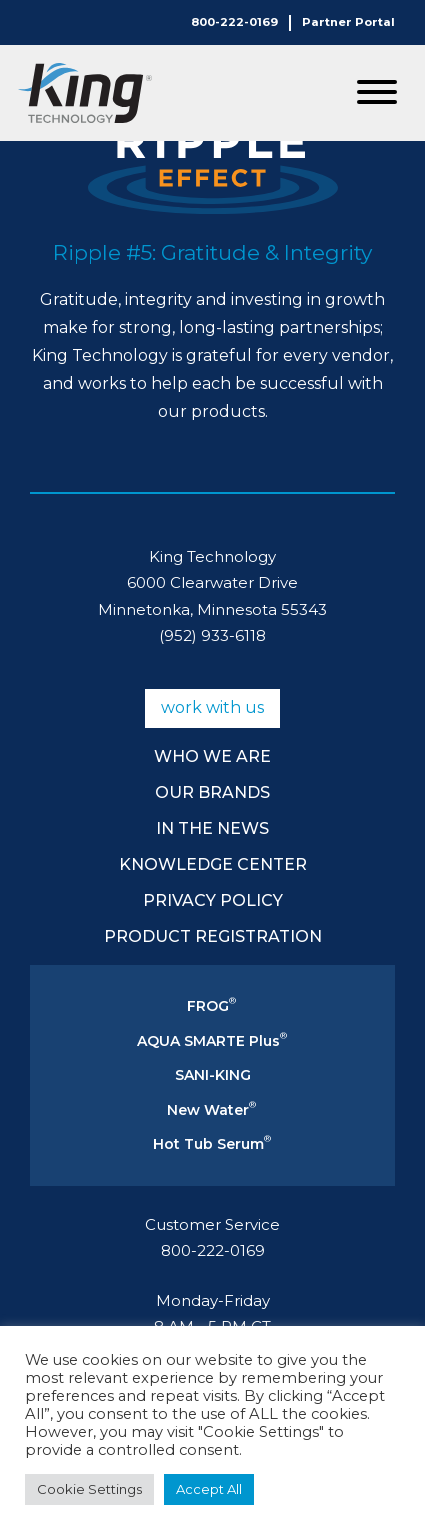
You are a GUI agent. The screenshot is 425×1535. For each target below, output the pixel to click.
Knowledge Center (213, 864)
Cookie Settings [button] (89, 1489)
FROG (211, 1006)
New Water (211, 1110)
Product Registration (213, 936)
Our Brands (212, 792)
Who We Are (212, 756)
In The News (212, 828)
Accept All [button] (209, 1489)
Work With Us (212, 707)
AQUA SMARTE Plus (212, 1041)
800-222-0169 (234, 22)
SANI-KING (213, 1075)
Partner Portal (348, 22)
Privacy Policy (213, 900)
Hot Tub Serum (212, 1144)
